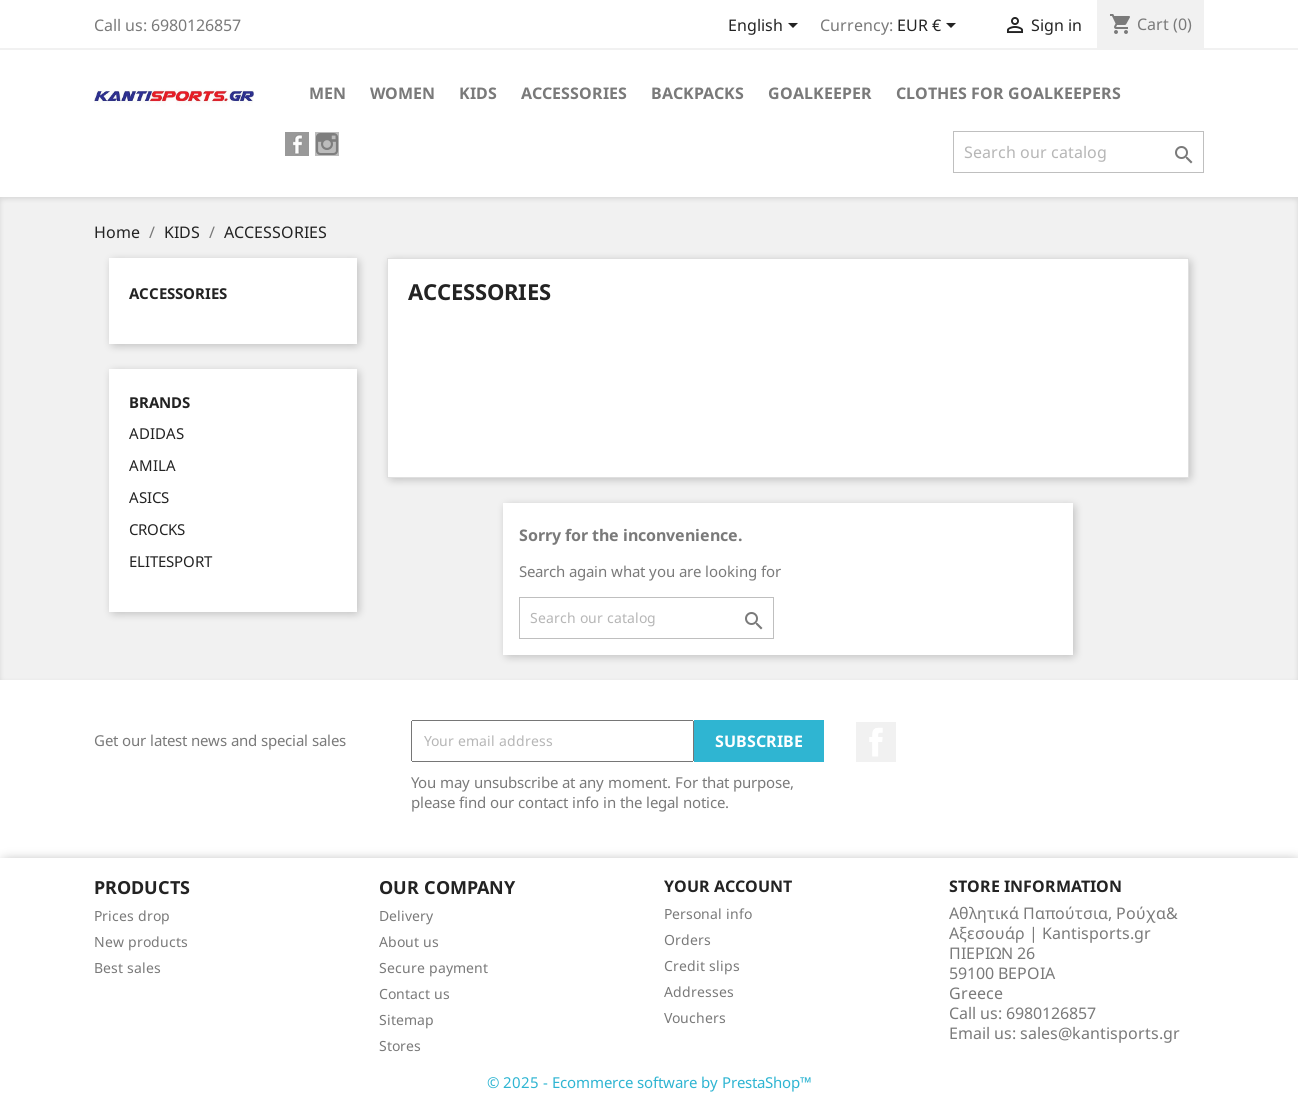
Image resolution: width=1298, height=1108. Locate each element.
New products (141, 941)
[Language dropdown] (766, 27)
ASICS (149, 497)
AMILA (152, 465)
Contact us (414, 993)
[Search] (1078, 152)
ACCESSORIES (574, 93)
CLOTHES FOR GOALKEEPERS (1008, 93)
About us (409, 941)
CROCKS (157, 529)
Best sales (127, 967)
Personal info (708, 913)
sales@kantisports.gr (1100, 1033)
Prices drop (132, 915)
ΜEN (327, 93)
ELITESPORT (170, 561)
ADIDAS (156, 433)
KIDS (478, 93)
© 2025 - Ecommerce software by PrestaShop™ (649, 1082)
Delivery (406, 915)
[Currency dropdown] (930, 27)
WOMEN (402, 93)
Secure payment (433, 967)
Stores (400, 1045)
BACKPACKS (697, 93)
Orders (687, 939)
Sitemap (406, 1019)
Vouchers (695, 1017)
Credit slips (702, 965)
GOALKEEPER (820, 93)
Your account (728, 886)
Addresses (699, 991)
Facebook (876, 742)
